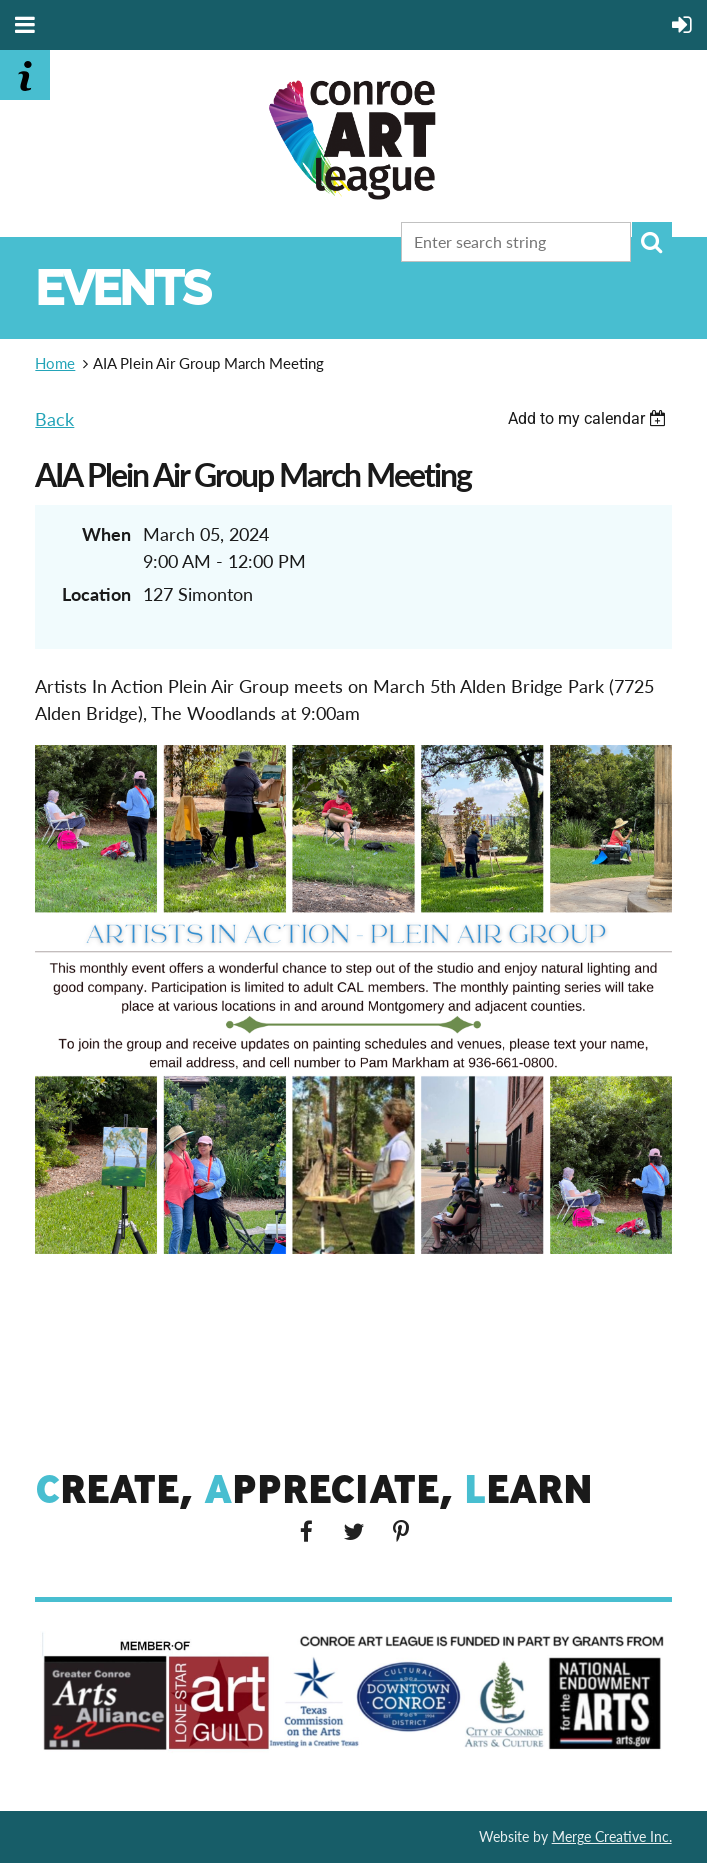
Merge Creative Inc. (612, 1836)
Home (55, 363)
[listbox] (590, 418)
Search (652, 242)
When (106, 534)
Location (96, 594)
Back (54, 419)
